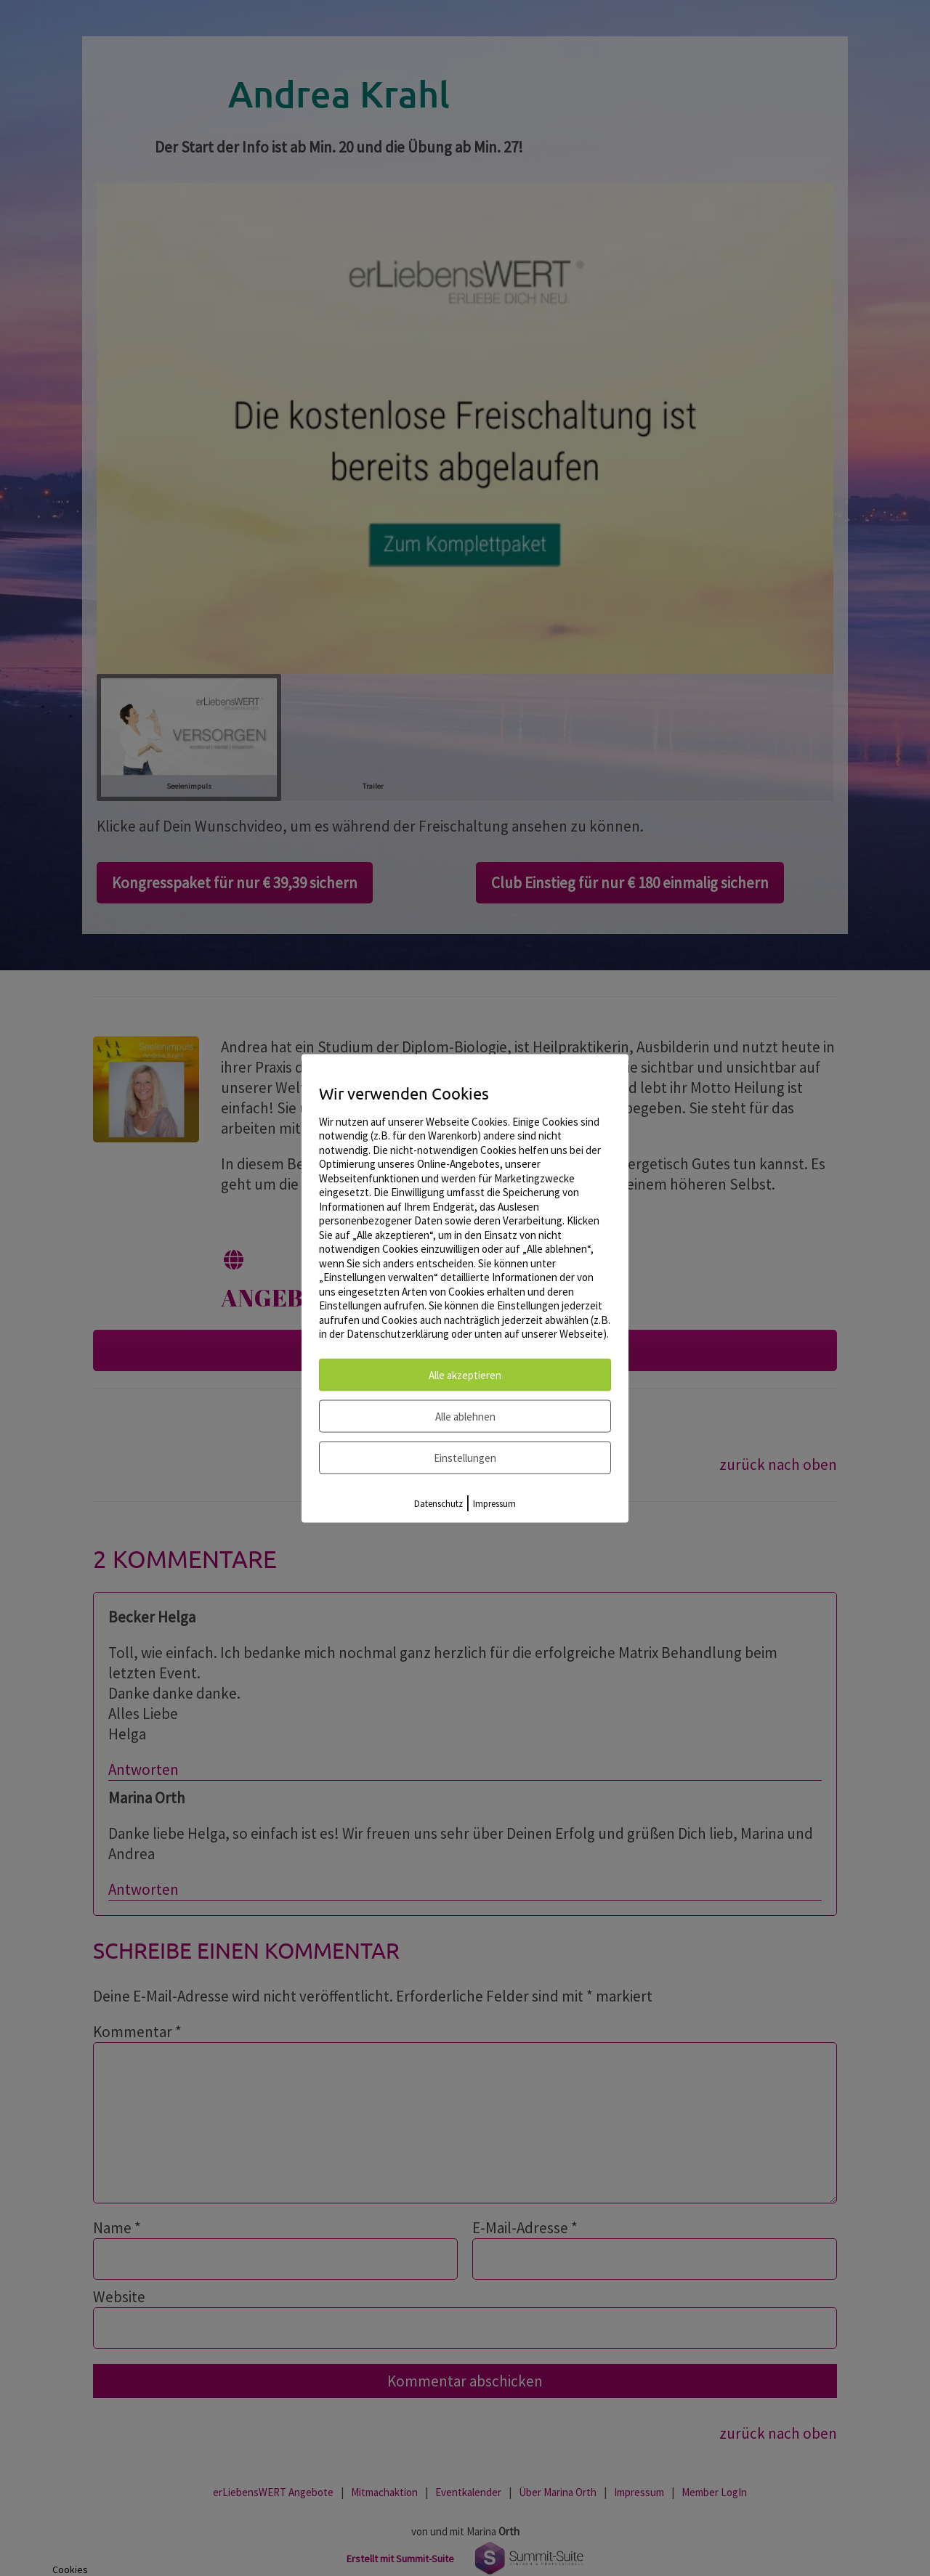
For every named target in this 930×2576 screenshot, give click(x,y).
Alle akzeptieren (465, 1374)
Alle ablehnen (465, 1416)
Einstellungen (465, 1457)
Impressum (494, 1503)
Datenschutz (438, 1503)
